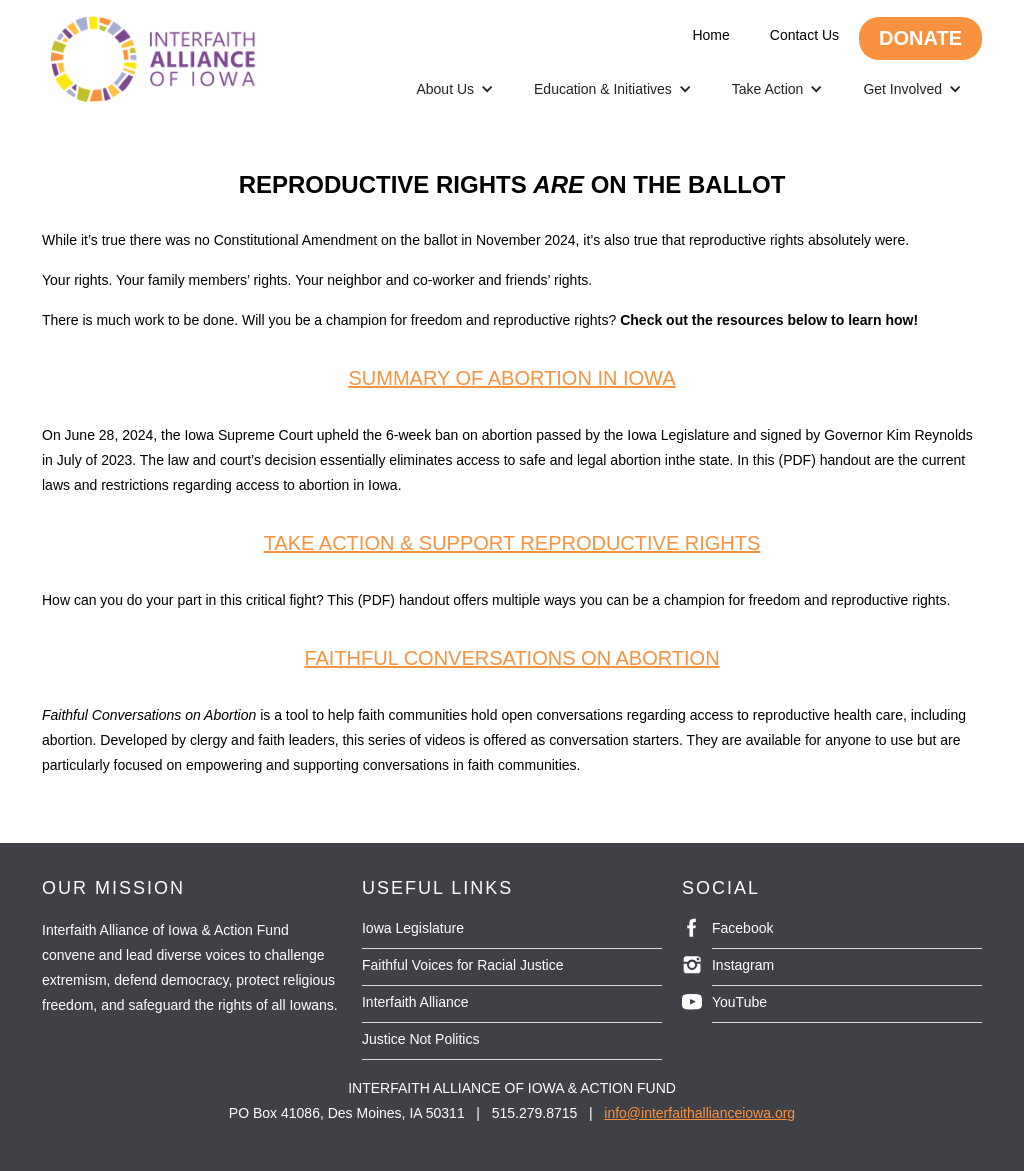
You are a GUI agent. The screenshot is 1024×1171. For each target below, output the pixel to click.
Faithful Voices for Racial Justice (463, 965)
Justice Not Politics (420, 1039)
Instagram (743, 965)
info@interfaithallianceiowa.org (699, 1113)
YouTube (739, 1002)
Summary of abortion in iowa (511, 378)
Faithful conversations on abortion (511, 658)
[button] (455, 89)
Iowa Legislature (413, 928)
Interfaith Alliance (415, 1002)
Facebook (742, 928)
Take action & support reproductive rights (512, 543)
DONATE (920, 38)
